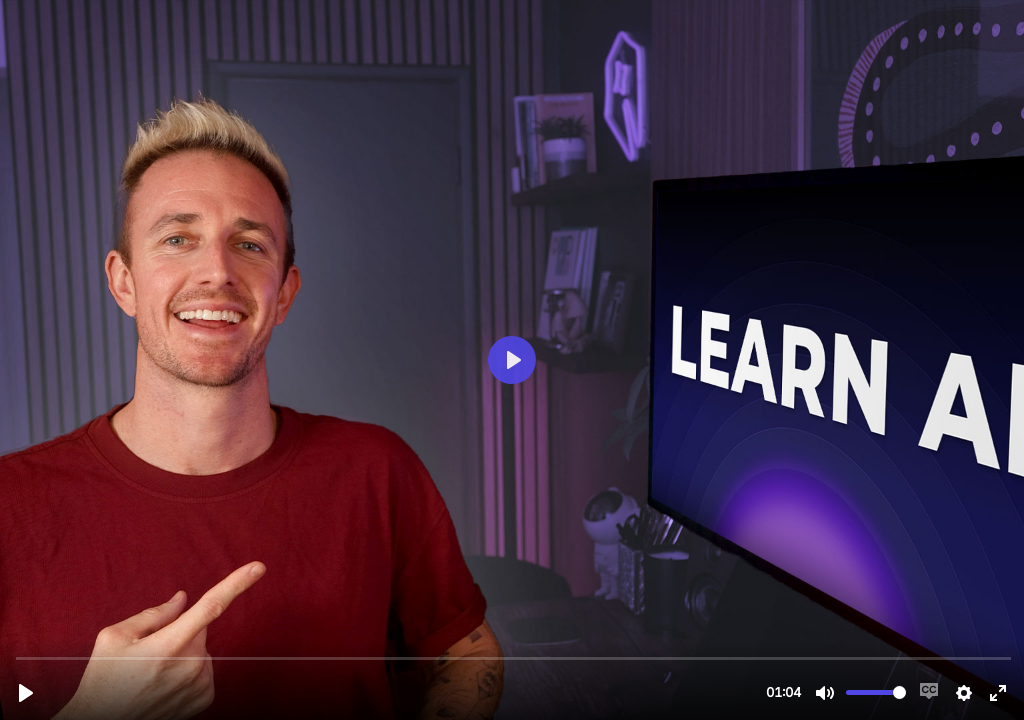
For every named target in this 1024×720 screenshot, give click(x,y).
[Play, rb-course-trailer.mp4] (26, 693)
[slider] (514, 657)
